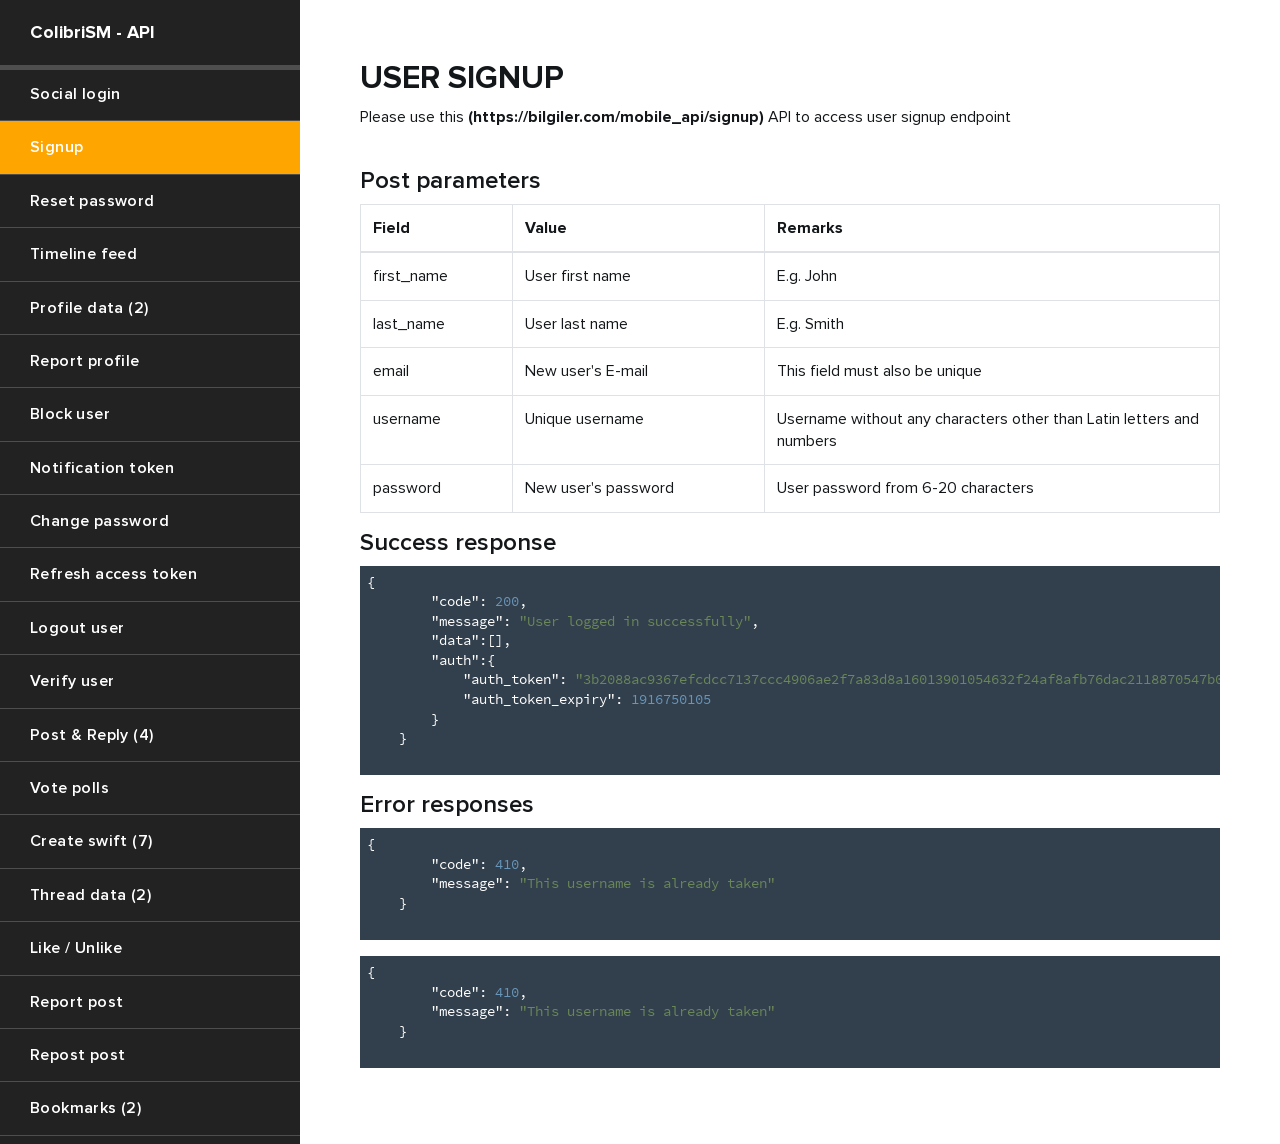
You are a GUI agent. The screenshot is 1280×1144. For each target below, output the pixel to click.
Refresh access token (113, 574)
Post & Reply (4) (91, 735)
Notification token (102, 468)
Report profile (85, 361)
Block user (70, 414)
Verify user (72, 681)
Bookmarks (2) (85, 1108)
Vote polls (69, 788)
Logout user (77, 628)
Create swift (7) (91, 841)
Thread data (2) (90, 895)
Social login (75, 94)
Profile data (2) (89, 308)
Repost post (77, 1055)
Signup (56, 147)
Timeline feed (83, 254)
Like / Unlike (76, 948)
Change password (99, 521)
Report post (76, 1002)
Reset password (92, 201)
